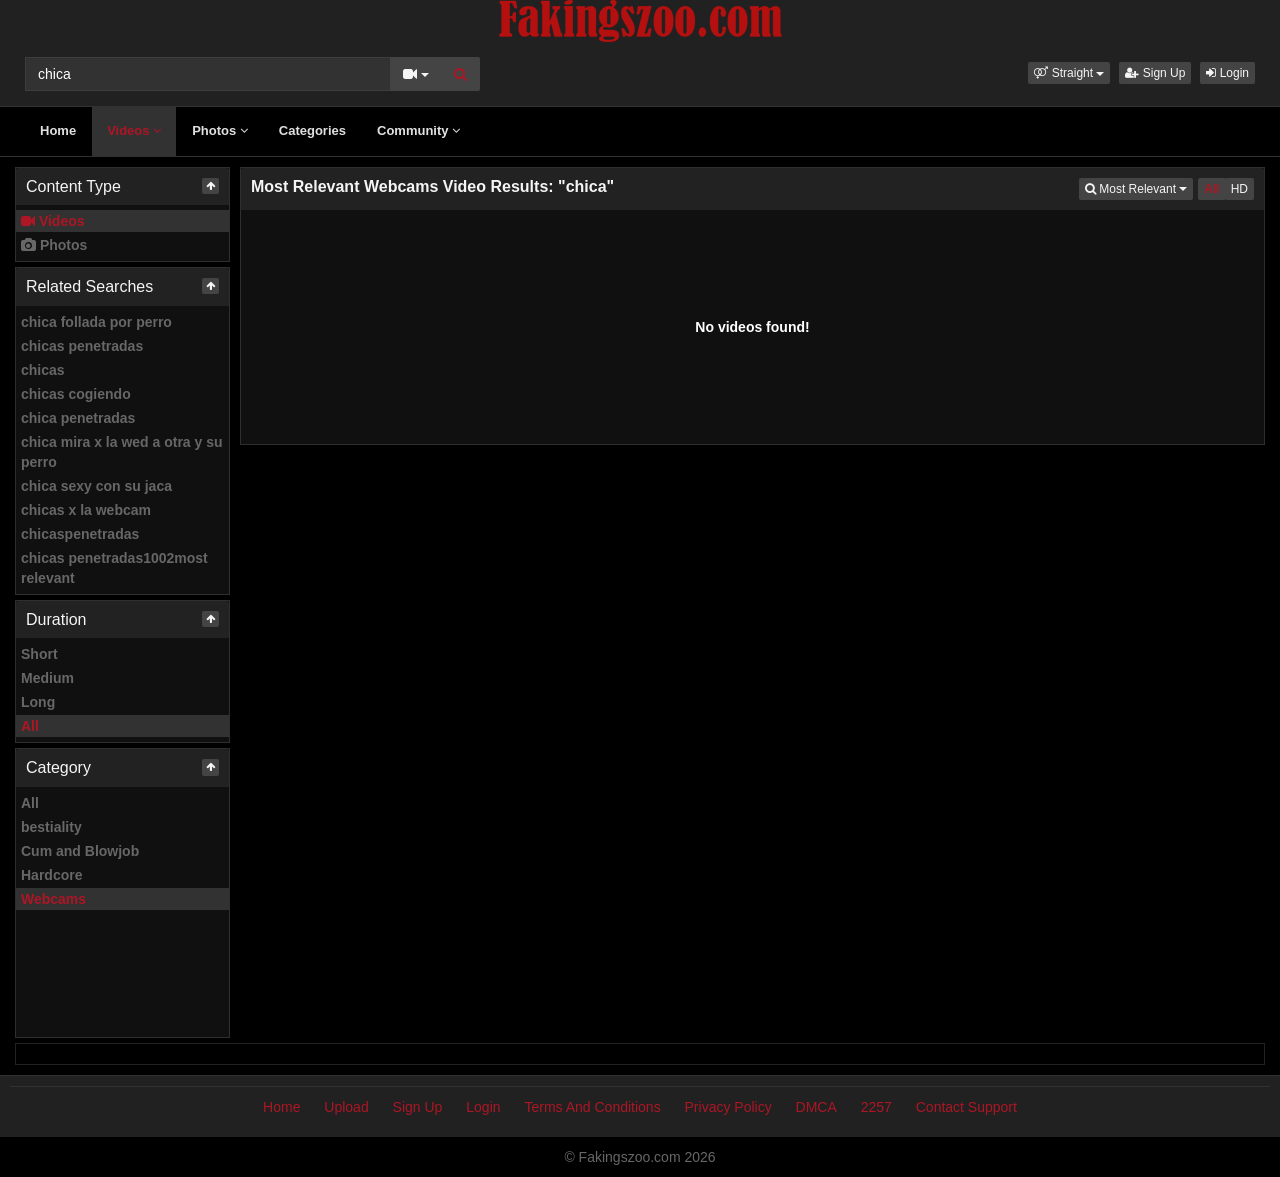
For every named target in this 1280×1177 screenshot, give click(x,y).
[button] (1069, 73)
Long (38, 702)
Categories (312, 130)
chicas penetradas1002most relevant (114, 568)
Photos (220, 130)
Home (58, 130)
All (30, 726)
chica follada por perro (96, 322)
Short (39, 654)
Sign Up (1155, 73)
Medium (47, 678)
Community (418, 130)
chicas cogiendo (76, 394)
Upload (346, 1107)
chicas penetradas (82, 346)
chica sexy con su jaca (96, 486)
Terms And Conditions (592, 1107)
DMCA (816, 1107)
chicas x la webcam (86, 510)
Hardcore (51, 875)
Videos (134, 130)
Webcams (53, 899)
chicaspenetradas (80, 534)
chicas (43, 370)
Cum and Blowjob (80, 851)
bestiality (51, 827)
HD (1239, 189)
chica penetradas (78, 418)
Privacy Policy (728, 1107)
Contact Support (966, 1107)
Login (1227, 73)
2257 (876, 1107)
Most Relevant (1139, 187)
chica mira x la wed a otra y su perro (122, 452)
